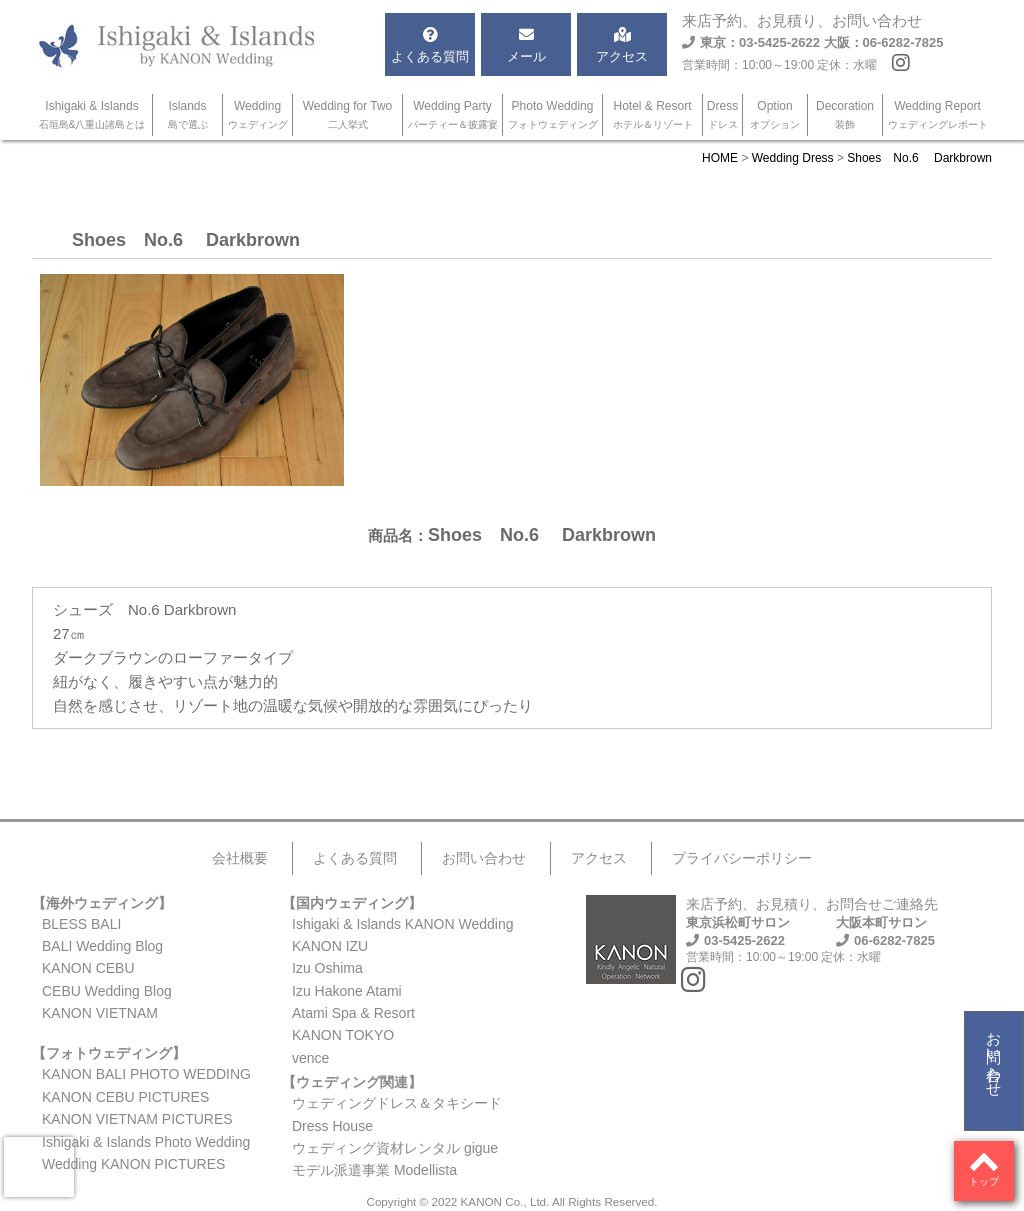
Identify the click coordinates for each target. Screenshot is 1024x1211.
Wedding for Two (348, 114)
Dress (722, 114)
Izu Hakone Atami (347, 991)
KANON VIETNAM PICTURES (137, 1119)
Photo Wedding (553, 114)
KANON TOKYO (343, 1035)
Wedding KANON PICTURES (133, 1164)
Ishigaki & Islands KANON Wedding (403, 924)
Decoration (845, 114)
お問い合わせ (994, 1056)
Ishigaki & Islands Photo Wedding (146, 1142)
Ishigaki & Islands (92, 114)
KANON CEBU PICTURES (125, 1097)
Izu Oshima (327, 968)
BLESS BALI (81, 924)
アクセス (599, 858)
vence (310, 1058)
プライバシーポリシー (742, 858)
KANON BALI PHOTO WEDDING (146, 1074)
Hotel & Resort (653, 114)
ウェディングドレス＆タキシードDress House (397, 1114)
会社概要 (240, 858)
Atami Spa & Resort (353, 1013)
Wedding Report (938, 114)
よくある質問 (355, 858)
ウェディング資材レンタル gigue (395, 1148)
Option (775, 114)
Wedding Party (453, 114)
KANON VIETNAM (100, 1013)
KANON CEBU (88, 968)
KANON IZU (330, 946)
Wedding (258, 114)
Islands (188, 114)
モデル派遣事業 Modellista (374, 1170)
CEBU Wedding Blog (107, 991)
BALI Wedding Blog (102, 946)
